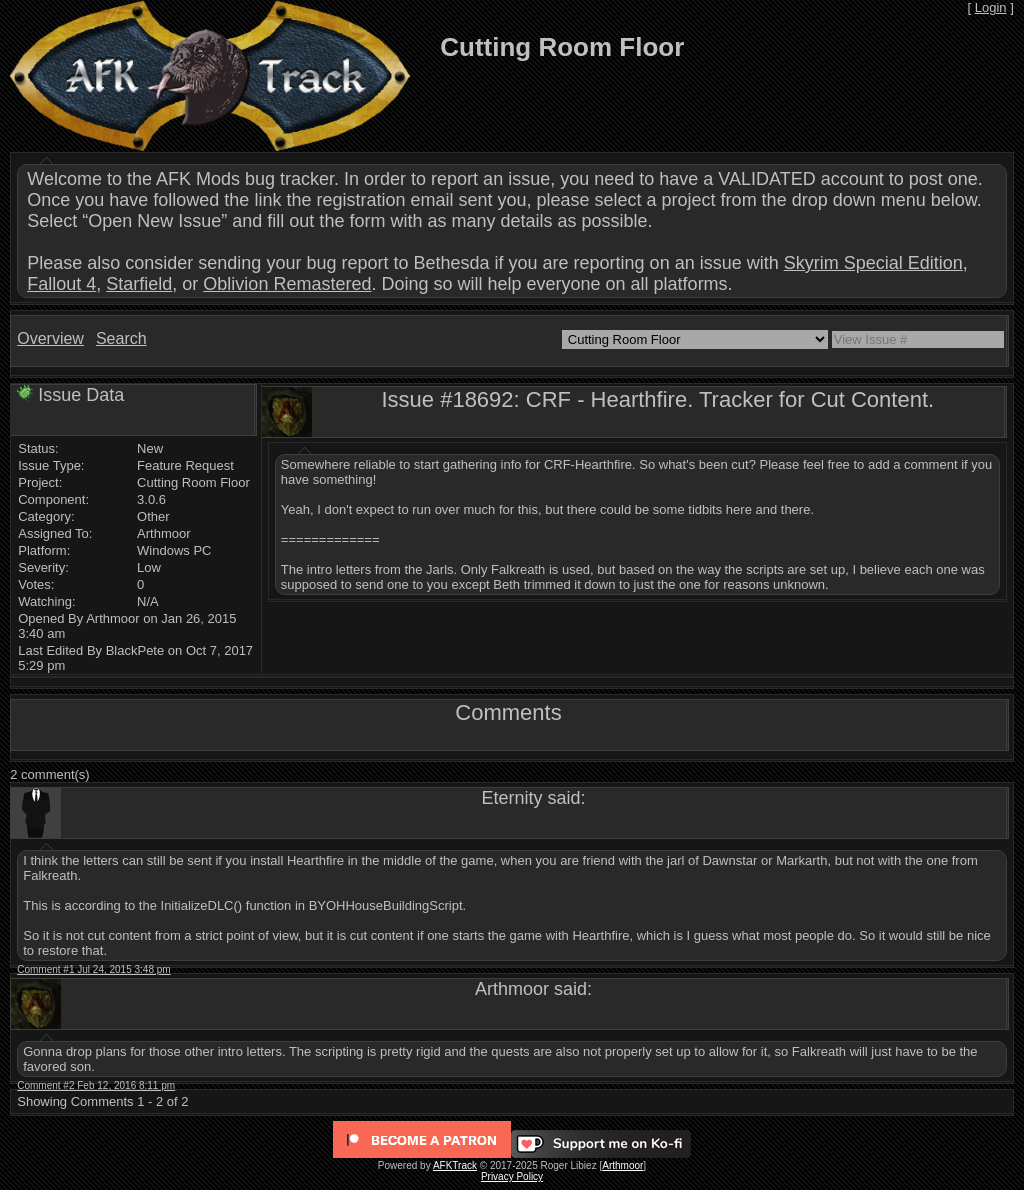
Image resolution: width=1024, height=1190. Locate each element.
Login (991, 7)
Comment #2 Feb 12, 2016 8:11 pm (96, 1085)
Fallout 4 (61, 284)
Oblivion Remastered (287, 284)
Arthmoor (622, 1165)
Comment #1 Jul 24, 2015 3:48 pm (93, 969)
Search (121, 338)
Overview (50, 338)
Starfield (139, 284)
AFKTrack (455, 1165)
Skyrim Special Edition (873, 263)
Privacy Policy (512, 1176)
